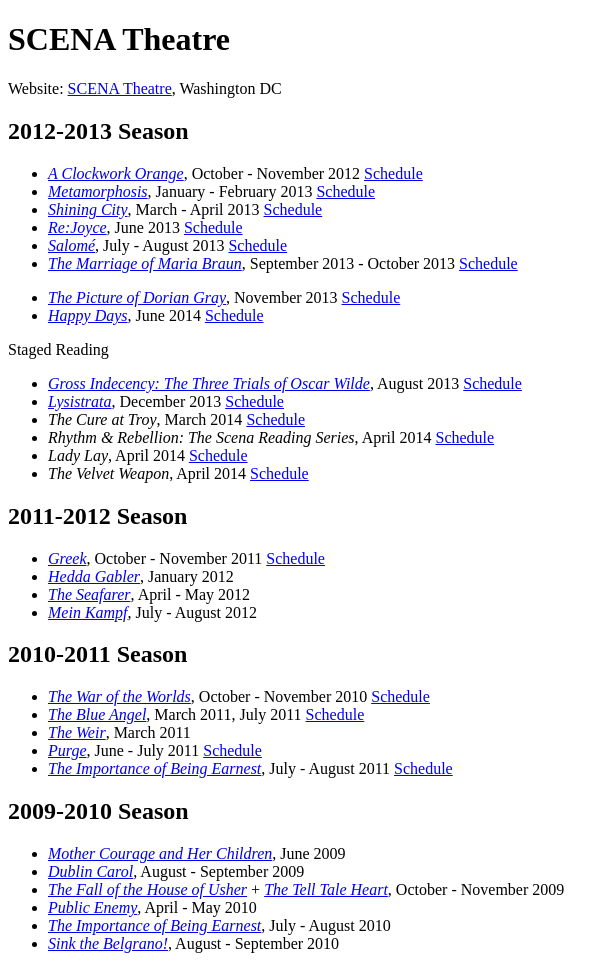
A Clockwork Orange (116, 173)
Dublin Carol (90, 871)
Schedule (393, 173)
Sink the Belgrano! (108, 943)
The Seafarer (89, 594)
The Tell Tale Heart (326, 889)
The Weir (77, 732)
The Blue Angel (97, 714)
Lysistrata (80, 401)
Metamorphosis (98, 191)
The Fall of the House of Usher (147, 889)
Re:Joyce (77, 227)
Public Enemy (92, 907)
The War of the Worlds (119, 696)
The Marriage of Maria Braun (145, 263)
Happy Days (88, 315)
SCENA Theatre (120, 88)
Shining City (88, 209)
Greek (67, 558)
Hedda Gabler (94, 576)
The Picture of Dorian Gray (137, 297)
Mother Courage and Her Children (160, 853)
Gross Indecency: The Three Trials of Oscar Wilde (209, 383)
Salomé (71, 245)
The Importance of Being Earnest (154, 768)
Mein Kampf (88, 612)
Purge (67, 750)
